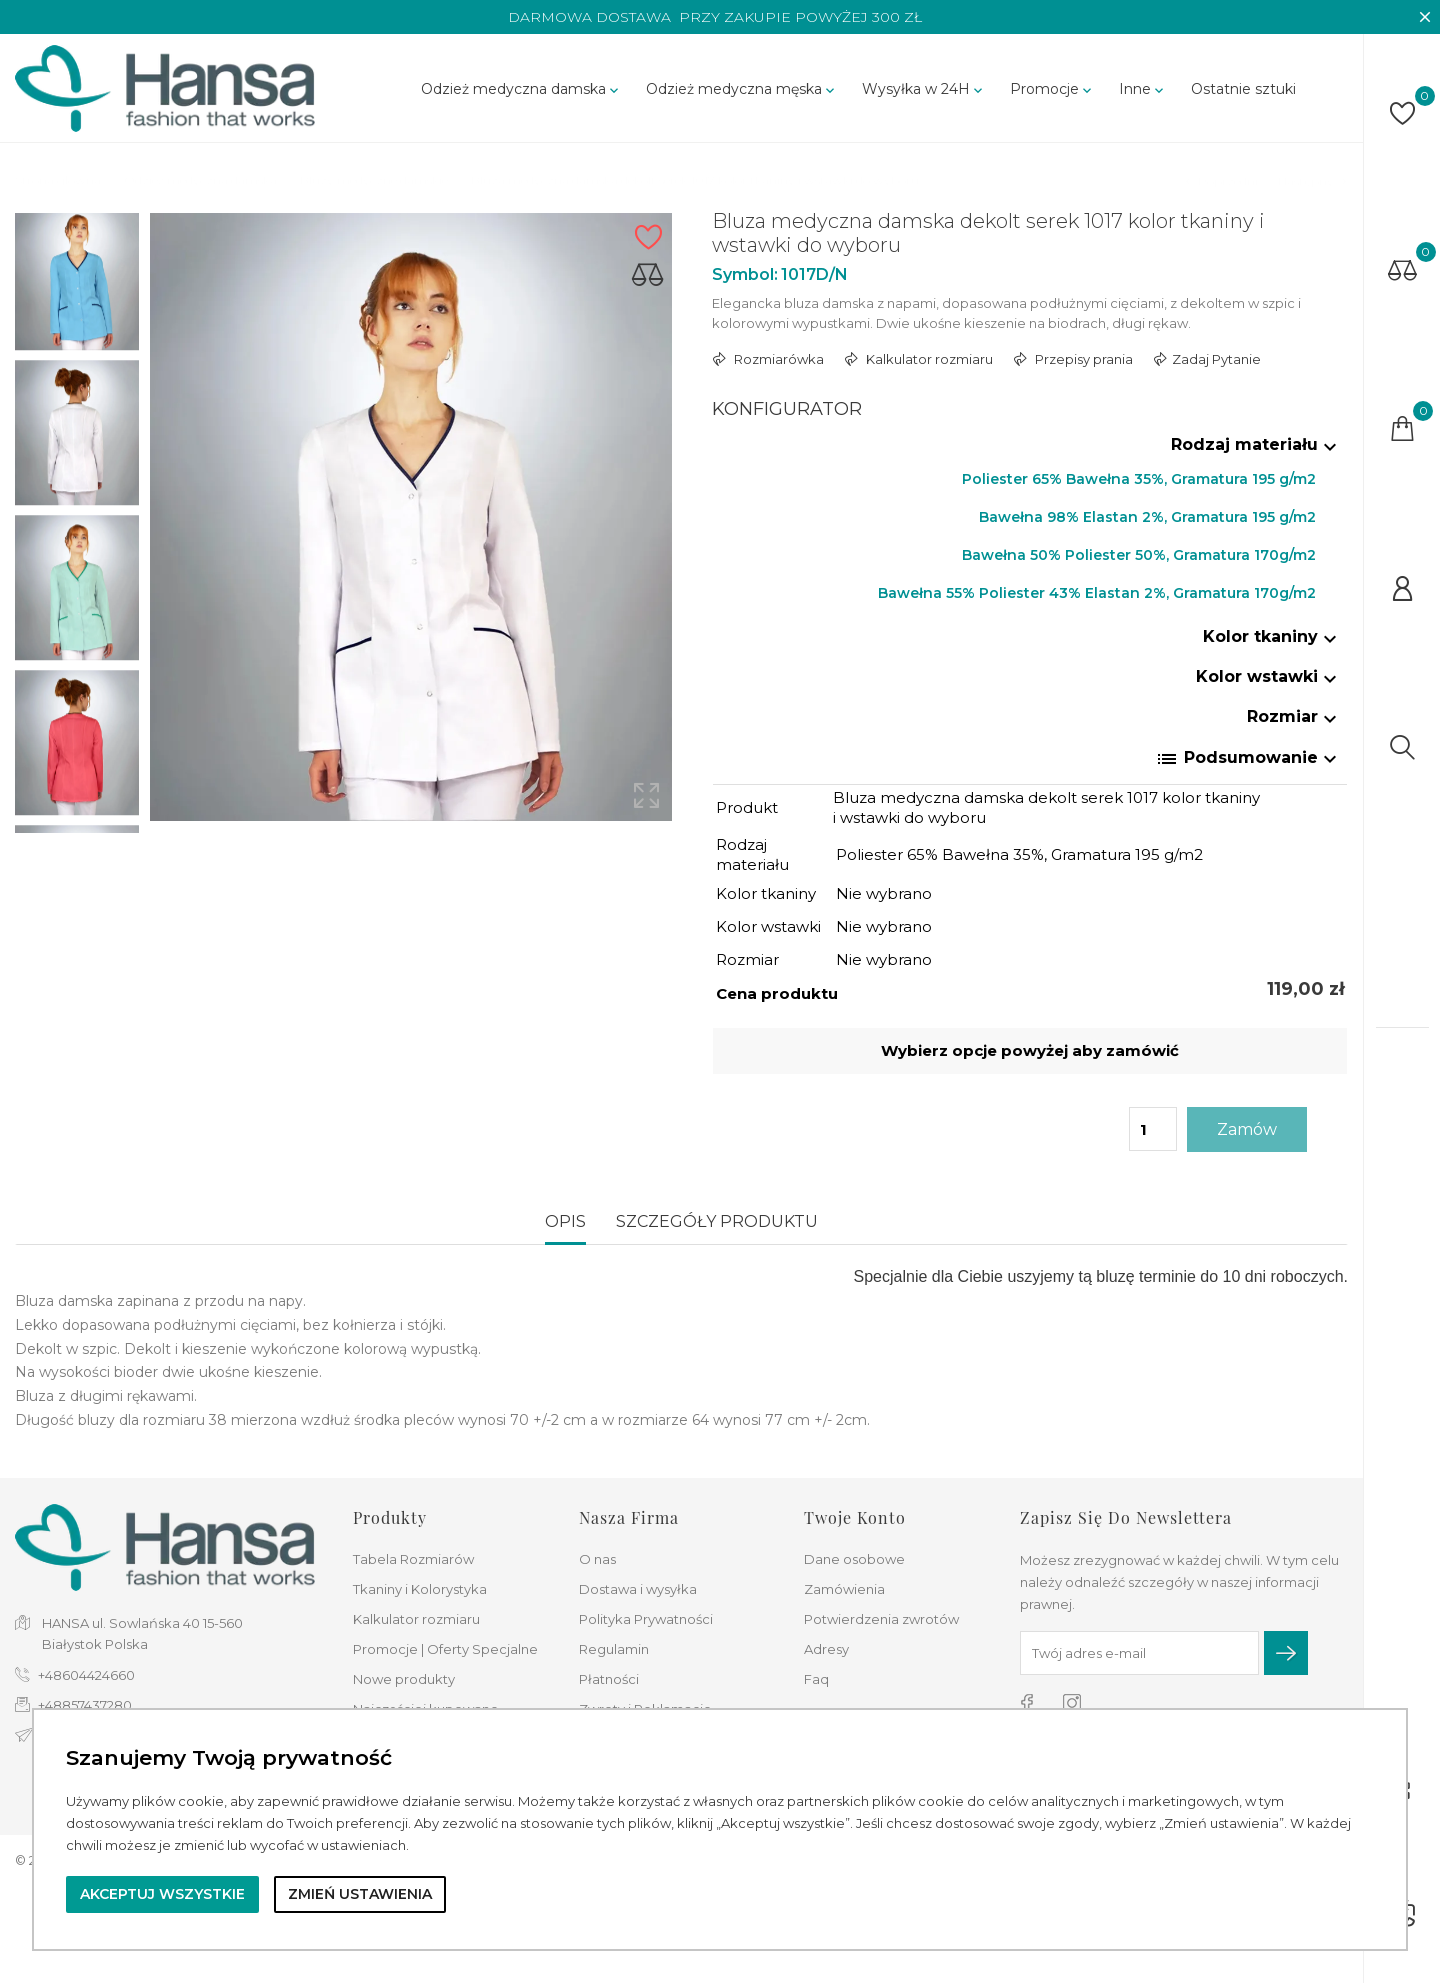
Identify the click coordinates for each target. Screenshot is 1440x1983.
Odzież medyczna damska (521, 89)
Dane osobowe (854, 1559)
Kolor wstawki (1269, 676)
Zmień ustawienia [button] (360, 1894)
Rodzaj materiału (1256, 444)
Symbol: (745, 274)
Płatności (609, 1679)
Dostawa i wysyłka (638, 1589)
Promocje (1052, 89)
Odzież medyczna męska (742, 89)
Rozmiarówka (777, 359)
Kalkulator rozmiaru (928, 359)
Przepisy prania (1082, 359)
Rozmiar (1294, 716)
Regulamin (614, 1649)
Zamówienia (844, 1589)
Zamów (1247, 1129)
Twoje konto (855, 1517)
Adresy (826, 1649)
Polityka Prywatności (646, 1619)
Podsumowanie (1248, 759)
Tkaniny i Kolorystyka (420, 1589)
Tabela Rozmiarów (413, 1559)
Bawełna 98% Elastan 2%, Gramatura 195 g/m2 (1147, 517)
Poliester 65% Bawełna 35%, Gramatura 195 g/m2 (1139, 479)
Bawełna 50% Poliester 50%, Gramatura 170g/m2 (1139, 555)
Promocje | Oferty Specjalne (445, 1649)
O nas (597, 1559)
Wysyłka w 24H (924, 89)
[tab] (1030, 449)
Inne (1143, 89)
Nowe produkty (404, 1679)
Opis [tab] (565, 1221)
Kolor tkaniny (1272, 636)
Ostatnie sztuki (1243, 89)
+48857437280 (85, 1705)
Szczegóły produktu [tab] (717, 1221)
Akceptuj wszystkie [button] (162, 1894)
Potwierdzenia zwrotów (881, 1619)
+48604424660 (86, 1675)
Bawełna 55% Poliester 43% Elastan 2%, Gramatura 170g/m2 (1097, 593)
